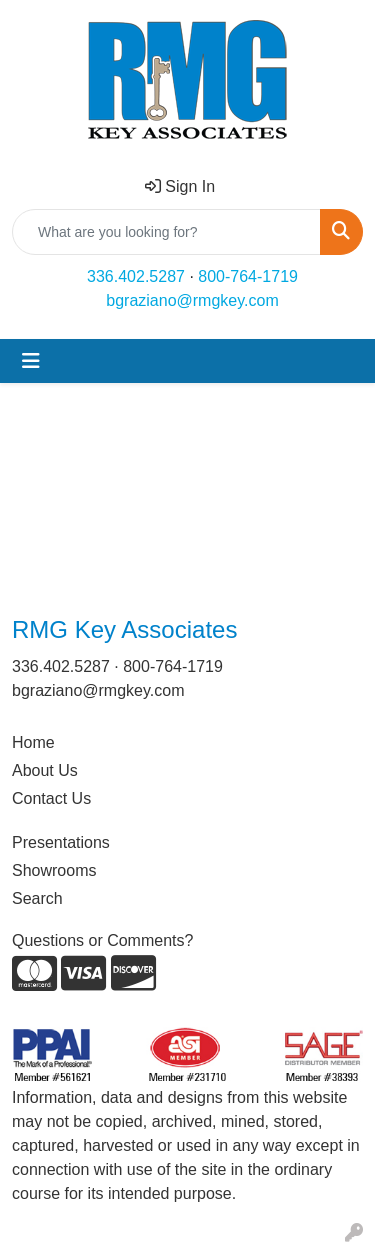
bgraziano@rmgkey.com (192, 300)
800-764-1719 (248, 276)
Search (37, 898)
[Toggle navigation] (31, 361)
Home (33, 742)
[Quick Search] (166, 232)
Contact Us (51, 798)
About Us (45, 770)
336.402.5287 (136, 276)
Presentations (61, 842)
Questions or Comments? (102, 940)
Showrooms (54, 870)
